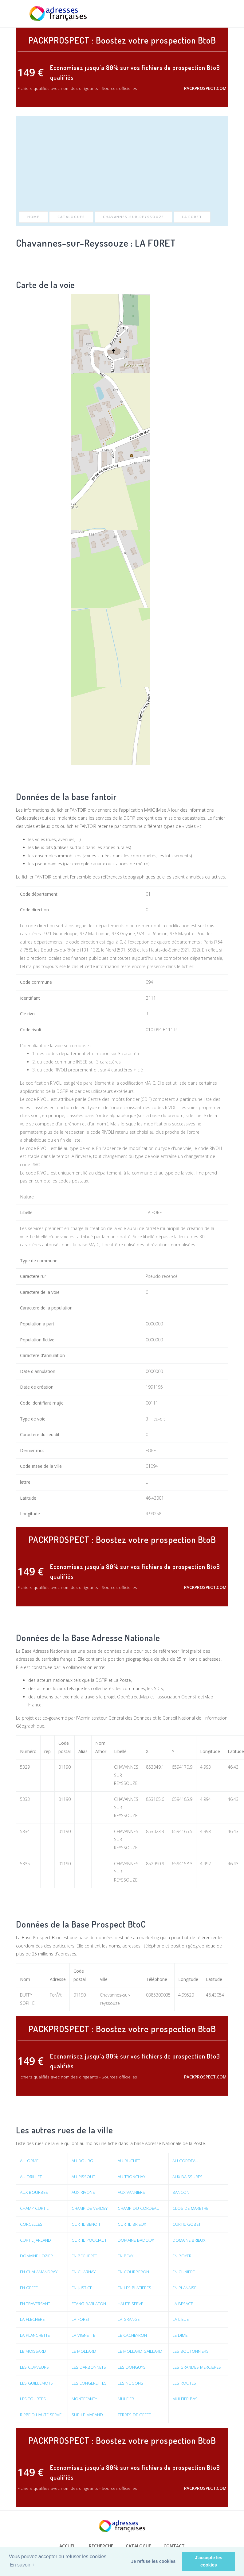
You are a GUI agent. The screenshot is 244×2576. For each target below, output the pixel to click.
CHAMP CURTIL (34, 2208)
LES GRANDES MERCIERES (197, 2367)
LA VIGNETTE (84, 2335)
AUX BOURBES (34, 2192)
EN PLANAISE (184, 2287)
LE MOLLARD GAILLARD (140, 2351)
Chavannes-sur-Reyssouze (133, 217)
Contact (174, 2546)
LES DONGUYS (132, 2367)
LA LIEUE (180, 2319)
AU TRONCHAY (132, 2177)
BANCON (181, 2192)
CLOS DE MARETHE (191, 2208)
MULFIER (126, 2398)
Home (33, 217)
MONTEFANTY (85, 2398)
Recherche (101, 2546)
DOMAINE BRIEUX (189, 2240)
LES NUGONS (131, 2383)
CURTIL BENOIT (86, 2224)
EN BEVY (126, 2256)
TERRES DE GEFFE (135, 2414)
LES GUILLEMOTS (37, 2383)
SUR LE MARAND (88, 2414)
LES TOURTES (33, 2398)
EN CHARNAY (84, 2271)
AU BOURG (82, 2161)
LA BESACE (182, 2303)
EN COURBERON (134, 2271)
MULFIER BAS (185, 2398)
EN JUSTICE (82, 2287)
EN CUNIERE (184, 2271)
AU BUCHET (129, 2161)
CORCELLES (31, 2224)
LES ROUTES (184, 2383)
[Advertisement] (122, 166)
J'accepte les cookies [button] (208, 2561)
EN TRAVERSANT (35, 2303)
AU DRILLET (31, 2177)
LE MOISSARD (33, 2351)
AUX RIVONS (84, 2192)
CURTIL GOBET (186, 2224)
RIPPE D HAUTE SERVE (41, 2414)
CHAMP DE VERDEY (90, 2208)
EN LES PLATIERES (135, 2287)
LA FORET (192, 217)
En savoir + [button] (22, 2564)
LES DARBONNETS (90, 2367)
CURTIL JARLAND (35, 2240)
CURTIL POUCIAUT (89, 2240)
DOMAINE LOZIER (37, 2256)
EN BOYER (182, 2256)
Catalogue (138, 2546)
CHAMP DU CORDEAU (139, 2208)
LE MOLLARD (84, 2351)
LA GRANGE (129, 2319)
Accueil (68, 2546)
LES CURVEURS (34, 2367)
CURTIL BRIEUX (132, 2224)
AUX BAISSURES (187, 2177)
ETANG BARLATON (89, 2303)
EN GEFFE (29, 2287)
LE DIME (180, 2335)
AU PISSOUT (84, 2177)
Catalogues (71, 217)
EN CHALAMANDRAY (39, 2271)
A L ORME (29, 2161)
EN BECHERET (85, 2256)
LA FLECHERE (33, 2319)
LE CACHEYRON (133, 2335)
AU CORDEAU (185, 2161)
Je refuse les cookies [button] (153, 2561)
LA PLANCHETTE (35, 2335)
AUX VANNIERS (132, 2192)
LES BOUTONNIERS (191, 2351)
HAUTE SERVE (131, 2303)
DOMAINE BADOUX (136, 2240)
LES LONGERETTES (90, 2383)
